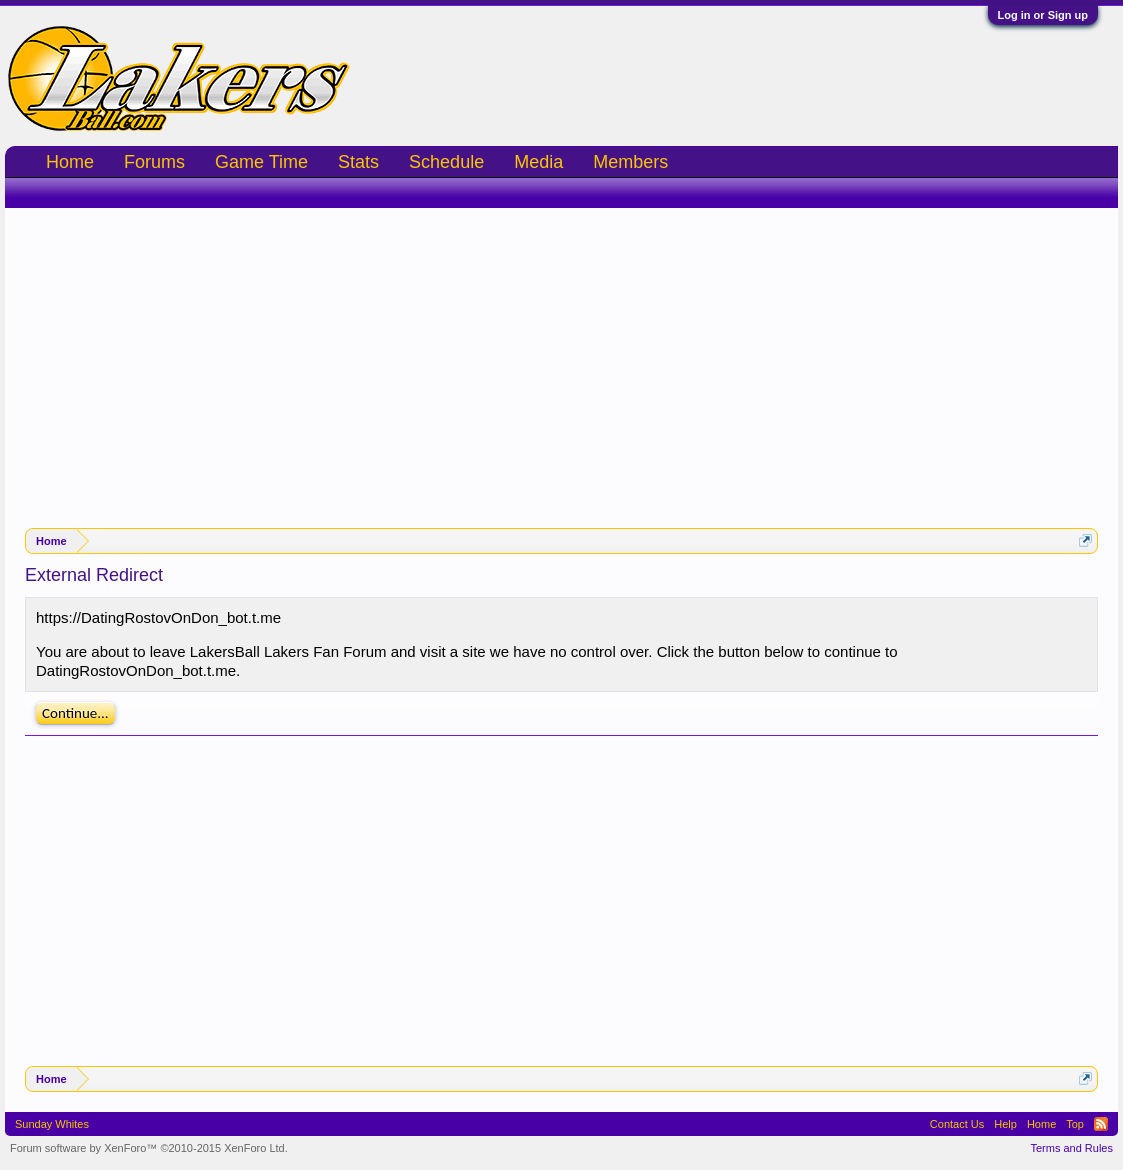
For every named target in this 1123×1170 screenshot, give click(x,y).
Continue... (75, 713)
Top (1075, 1124)
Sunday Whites (52, 1124)
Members (630, 162)
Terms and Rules (1071, 1148)
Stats (358, 162)
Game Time (261, 162)
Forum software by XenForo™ (149, 1148)
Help (1005, 1124)
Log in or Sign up (1043, 15)
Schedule (446, 162)
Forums (154, 162)
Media (538, 162)
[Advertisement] (561, 358)
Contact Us (957, 1124)
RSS (1101, 1124)
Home (70, 162)
